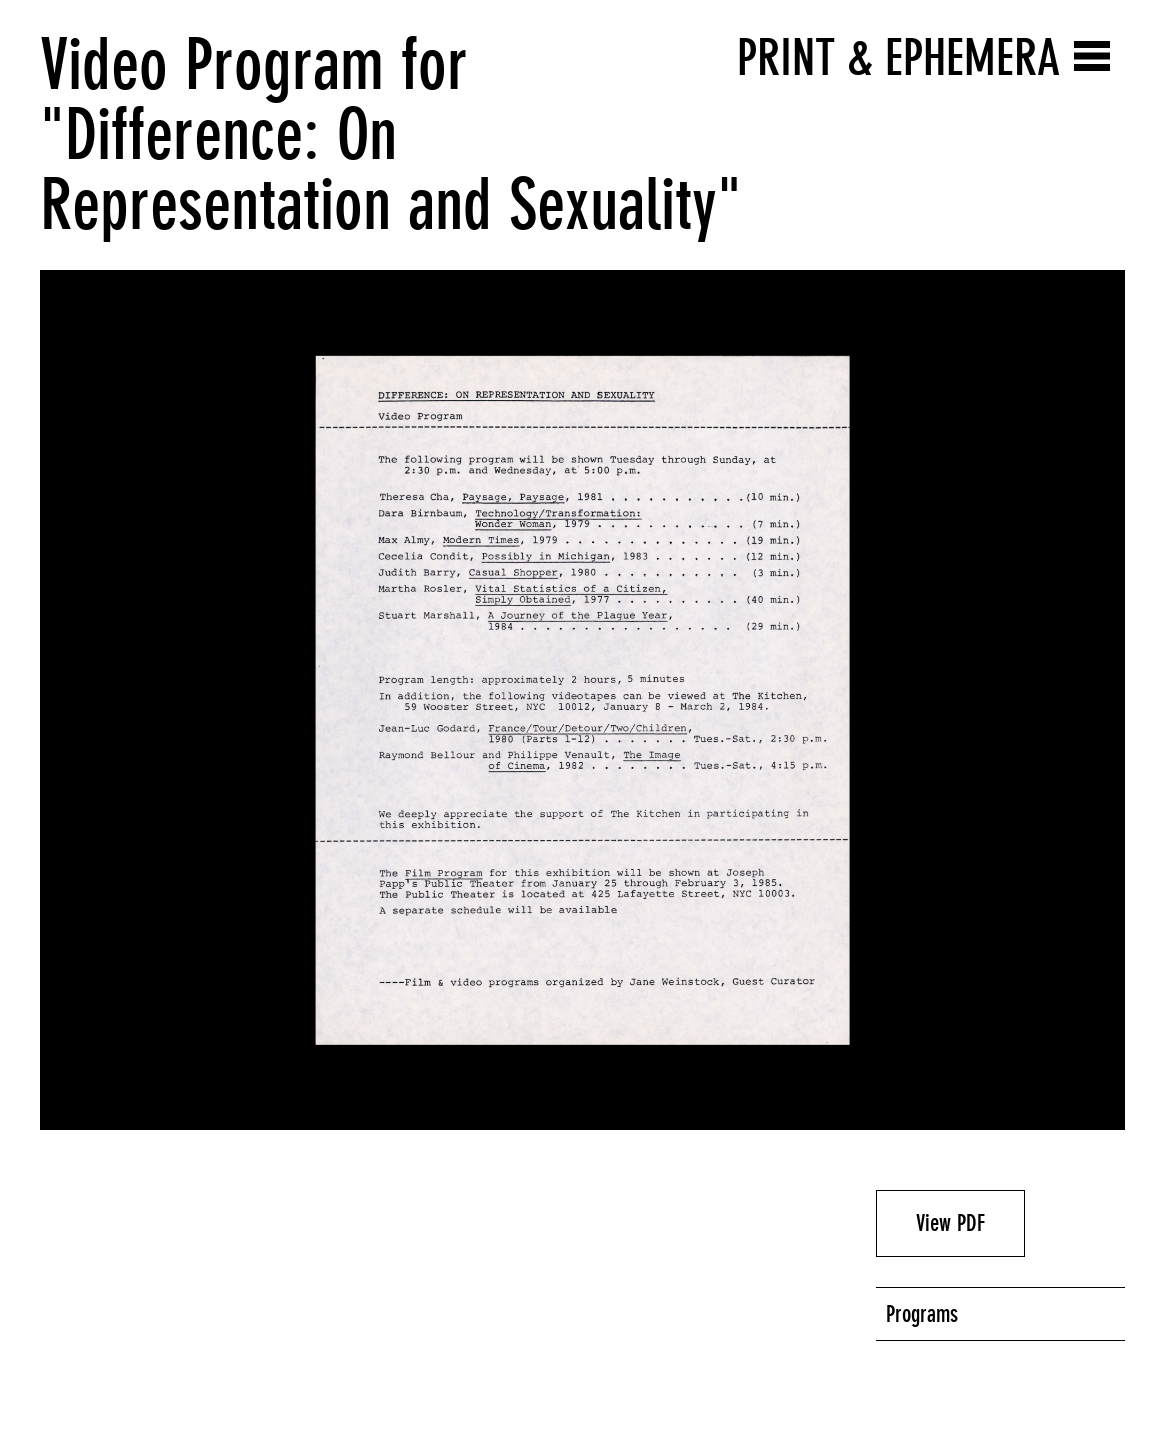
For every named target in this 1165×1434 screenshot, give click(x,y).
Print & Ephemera (898, 57)
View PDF (950, 1223)
